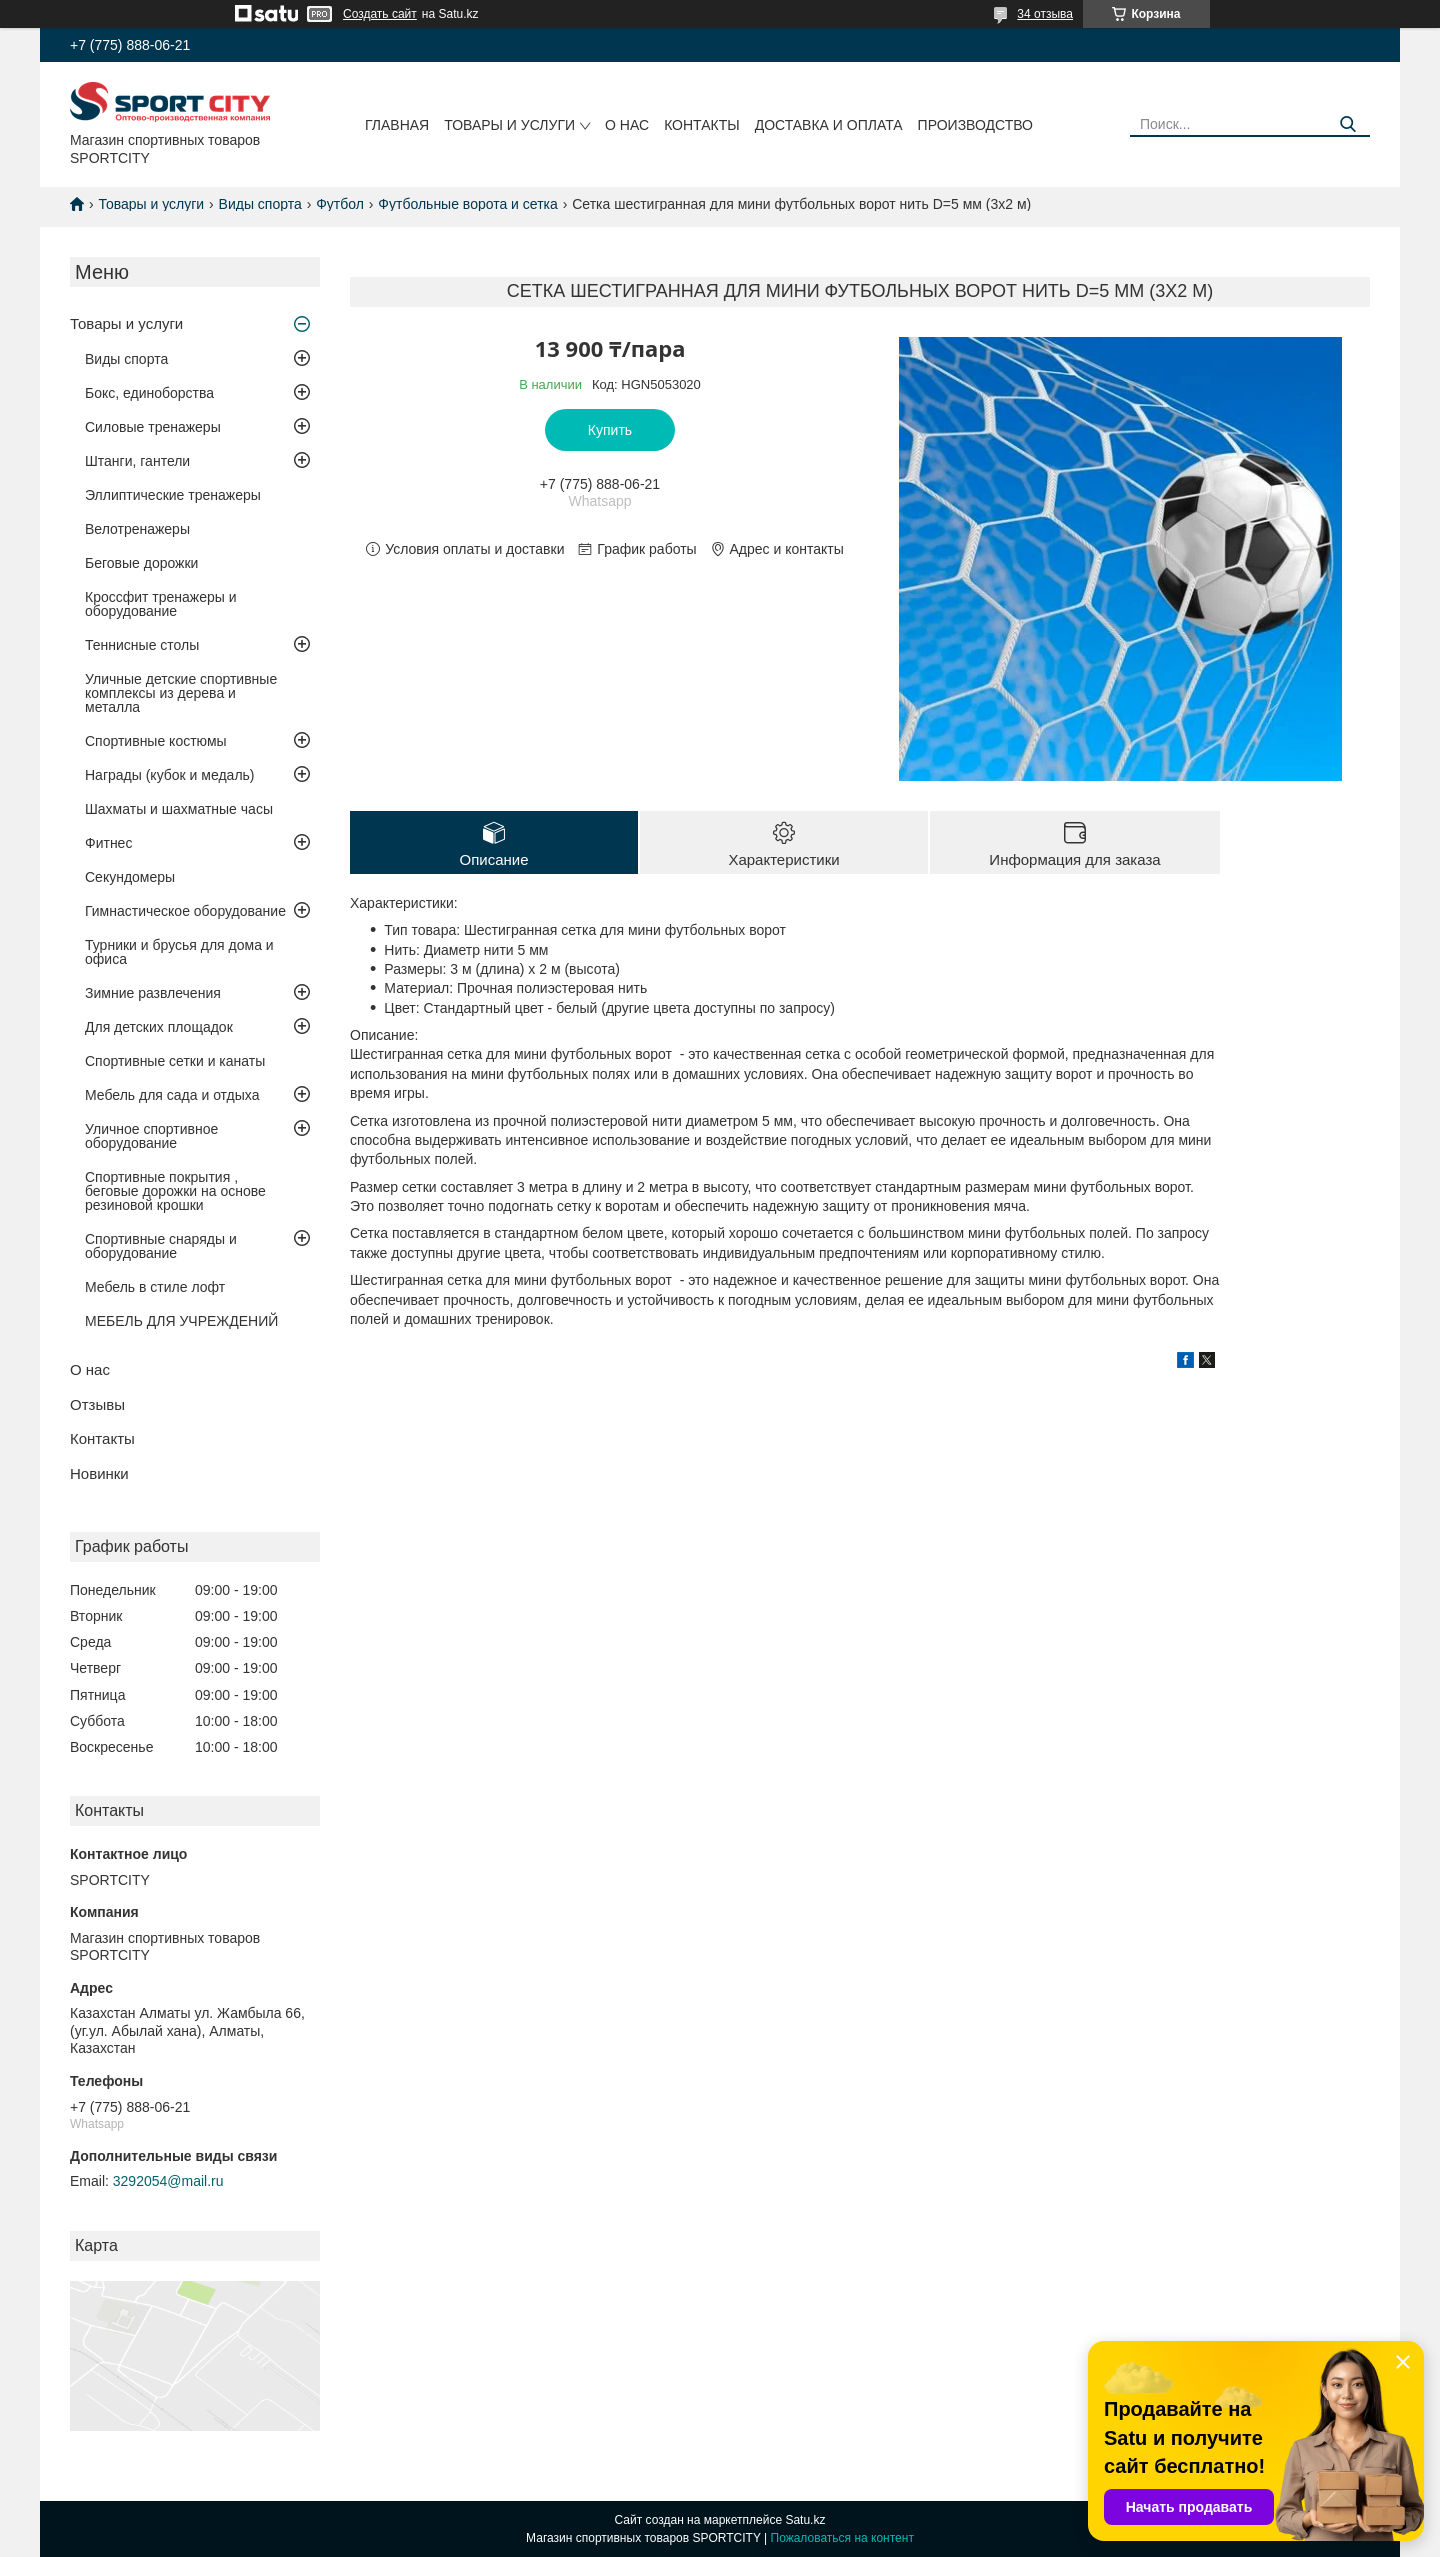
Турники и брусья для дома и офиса (179, 952)
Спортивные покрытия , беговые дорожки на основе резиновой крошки (175, 1191)
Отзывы (97, 1404)
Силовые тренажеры (153, 427)
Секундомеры (130, 877)
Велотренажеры (137, 529)
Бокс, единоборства (149, 393)
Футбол (340, 204)
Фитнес (108, 843)
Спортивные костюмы (156, 741)
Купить (610, 430)
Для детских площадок (159, 1027)
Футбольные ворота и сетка (467, 204)
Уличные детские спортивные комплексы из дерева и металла (181, 693)
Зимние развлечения (153, 993)
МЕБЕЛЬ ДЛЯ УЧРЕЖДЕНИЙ (181, 1321)
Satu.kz (805, 2520)
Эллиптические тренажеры (173, 495)
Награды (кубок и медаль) (170, 775)
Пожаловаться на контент (842, 2538)
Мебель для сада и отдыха (172, 1095)
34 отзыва (1045, 14)
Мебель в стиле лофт (155, 1287)
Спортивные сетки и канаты (175, 1061)
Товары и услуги (509, 125)
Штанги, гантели (137, 461)
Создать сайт (380, 14)
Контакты (702, 125)
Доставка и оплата (829, 125)
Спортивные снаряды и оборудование (161, 1246)
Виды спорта (260, 204)
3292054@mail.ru (168, 2181)
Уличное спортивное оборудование (151, 1136)
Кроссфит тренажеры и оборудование (161, 604)
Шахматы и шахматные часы (179, 809)
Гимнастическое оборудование (185, 911)
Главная (397, 125)
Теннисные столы (142, 645)
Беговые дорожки (141, 563)
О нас (627, 125)
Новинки (99, 1473)
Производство (975, 125)
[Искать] (1347, 124)
